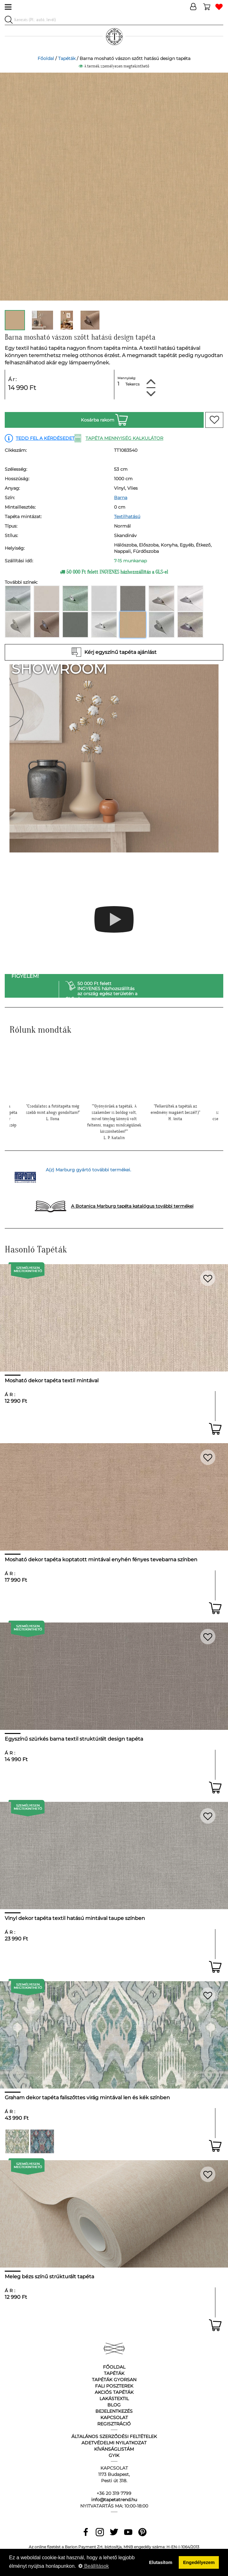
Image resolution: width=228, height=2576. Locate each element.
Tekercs (132, 384)
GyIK (114, 2455)
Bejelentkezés (114, 2411)
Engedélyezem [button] (199, 2562)
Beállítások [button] (93, 2566)
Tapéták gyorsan (114, 2379)
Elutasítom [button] (160, 2562)
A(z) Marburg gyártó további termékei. (88, 1170)
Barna (120, 497)
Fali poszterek (114, 2386)
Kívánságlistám (114, 2449)
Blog (114, 2405)
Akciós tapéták (114, 2392)
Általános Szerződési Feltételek (114, 2436)
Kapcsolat (114, 2417)
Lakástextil (114, 2398)
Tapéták (66, 58)
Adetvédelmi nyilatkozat (114, 2443)
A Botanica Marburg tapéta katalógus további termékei (132, 1206)
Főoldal (46, 58)
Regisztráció (114, 2424)
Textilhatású (127, 516)
